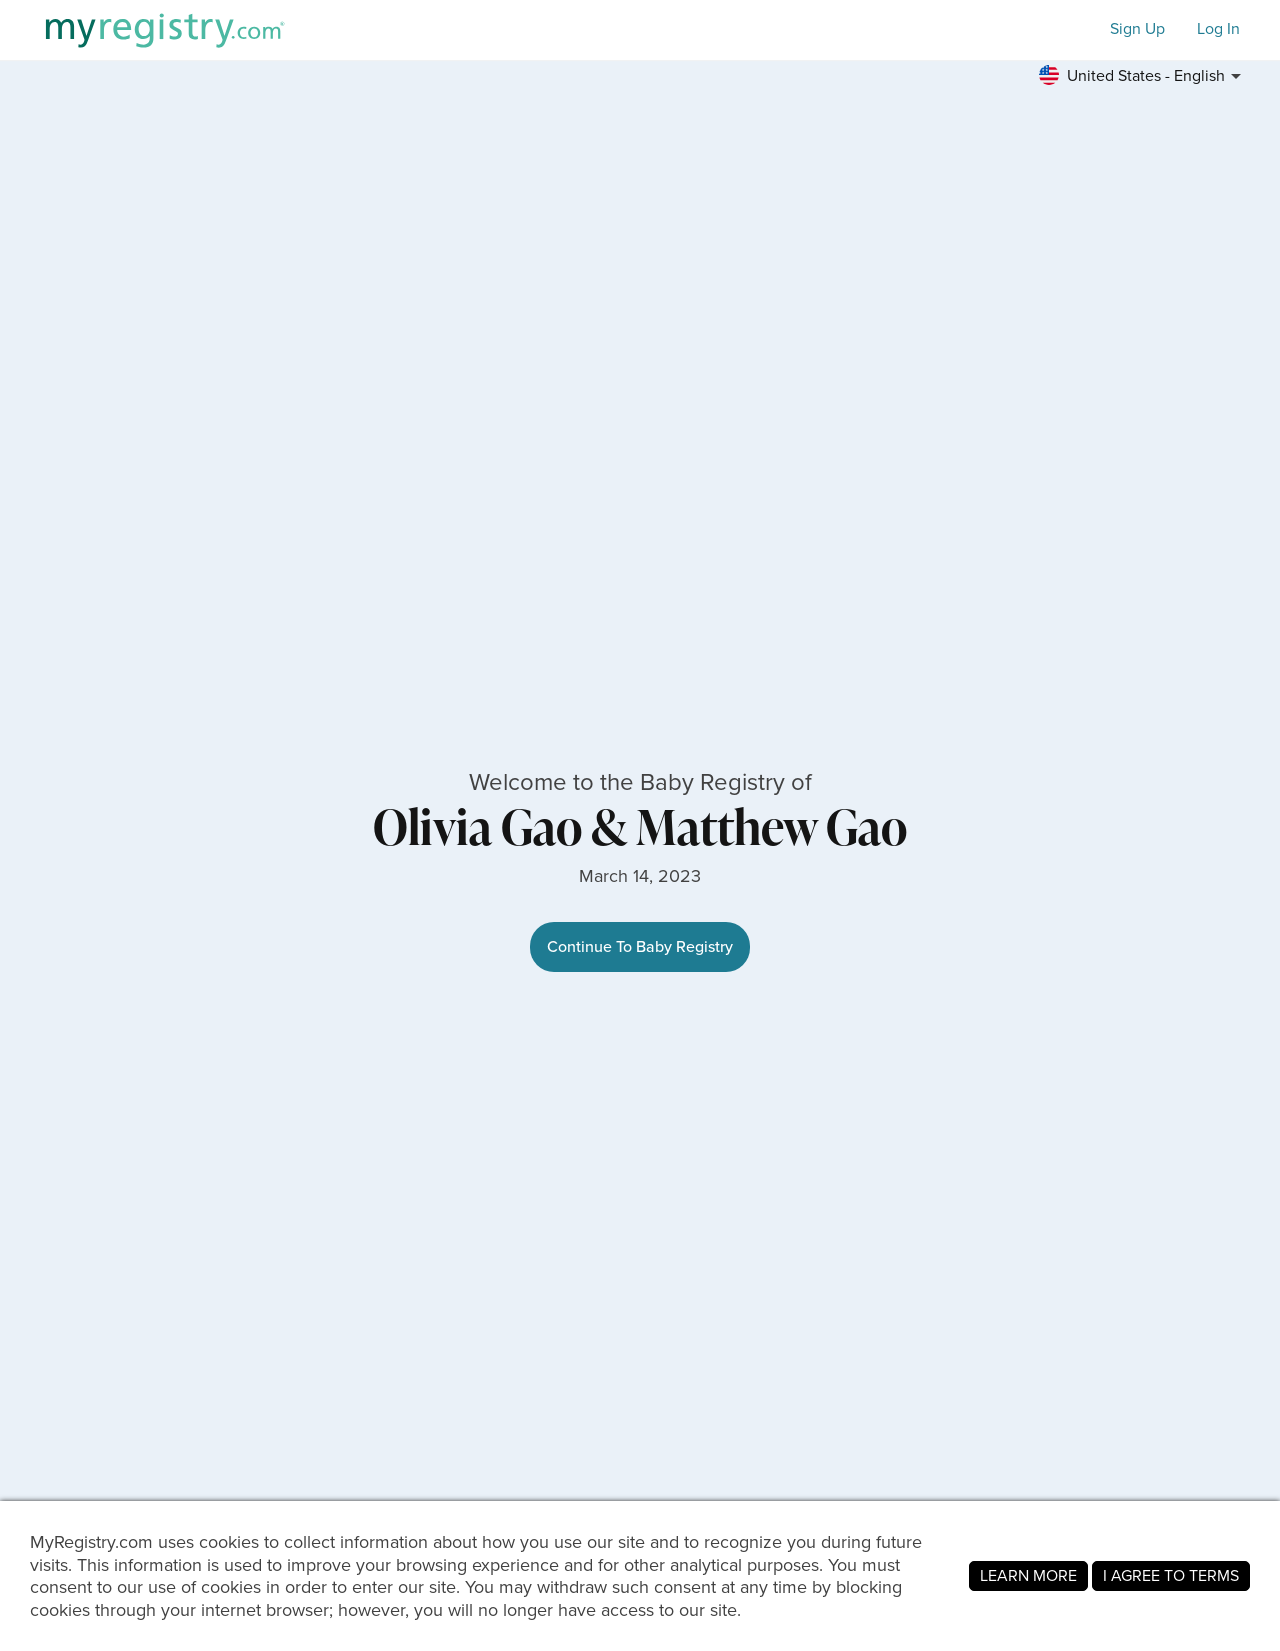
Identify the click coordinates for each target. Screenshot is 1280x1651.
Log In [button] (1218, 29)
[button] (1143, 76)
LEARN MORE (1028, 1575)
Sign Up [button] (1137, 29)
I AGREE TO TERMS (1171, 1575)
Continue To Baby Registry (640, 946)
